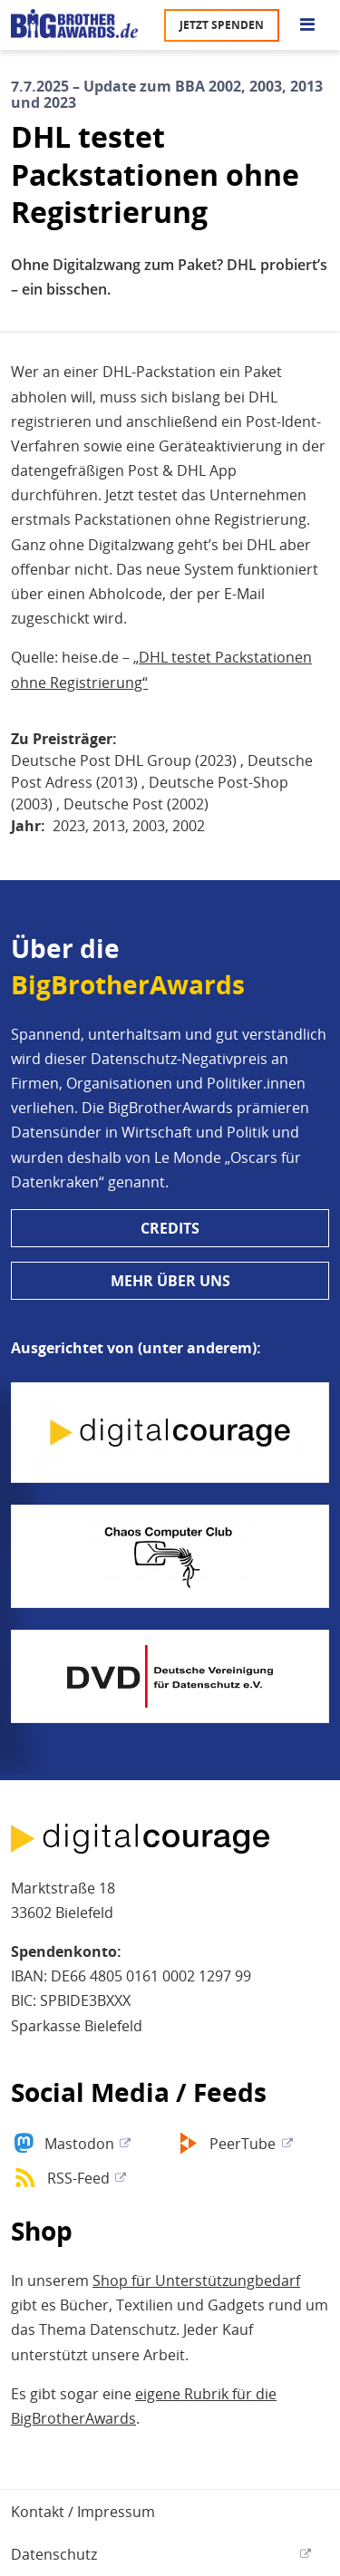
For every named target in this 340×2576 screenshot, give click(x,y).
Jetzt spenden (222, 25)
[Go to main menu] (307, 25)
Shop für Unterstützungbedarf (196, 2280)
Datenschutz (54, 2554)
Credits (170, 1228)
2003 (148, 826)
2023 (69, 826)
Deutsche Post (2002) (136, 804)
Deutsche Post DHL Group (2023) (124, 760)
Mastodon (79, 2144)
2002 (188, 826)
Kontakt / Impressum (83, 2512)
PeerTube (242, 2144)
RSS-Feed (78, 2178)
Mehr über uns (170, 1281)
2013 (108, 826)
